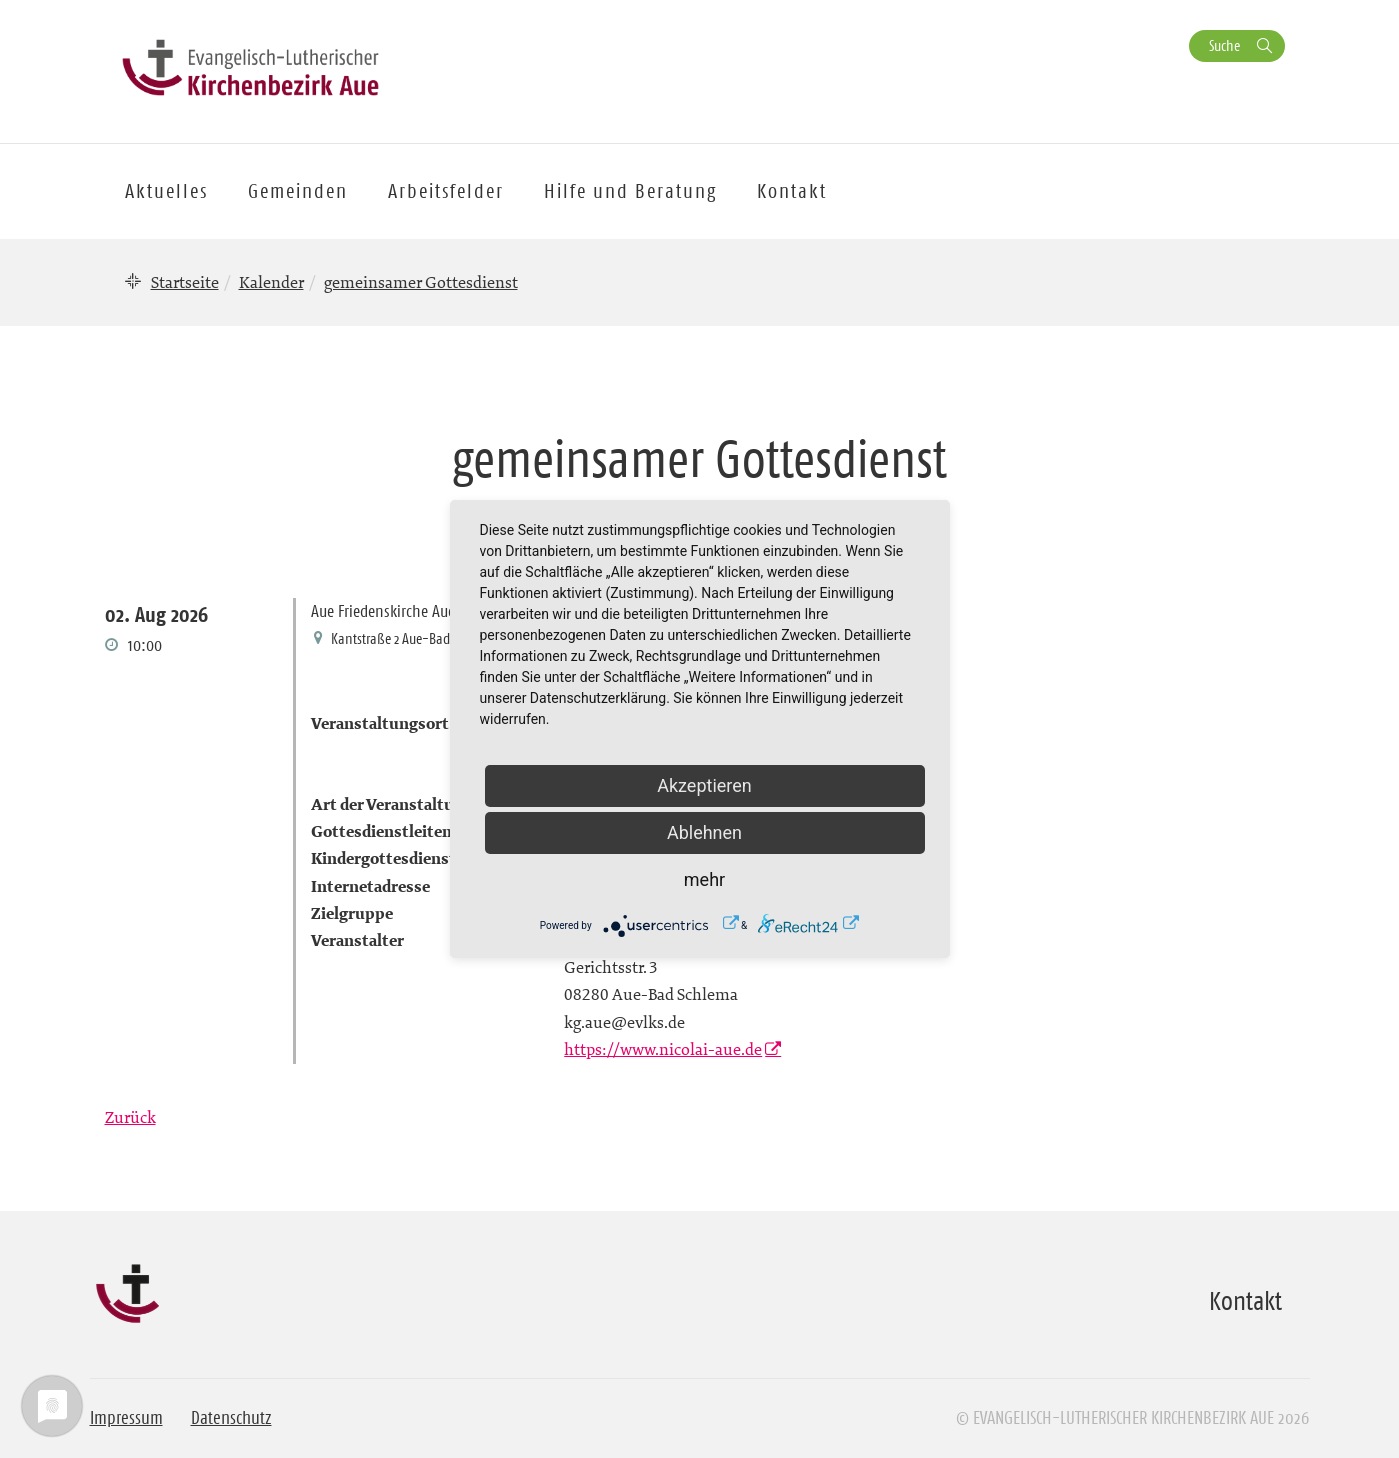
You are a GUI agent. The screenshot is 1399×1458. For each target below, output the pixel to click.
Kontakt (792, 191)
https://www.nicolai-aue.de (663, 1049)
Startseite (185, 282)
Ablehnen (704, 832)
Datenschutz (231, 1418)
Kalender (271, 282)
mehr (704, 879)
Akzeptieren (704, 785)
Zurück (130, 1117)
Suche (1224, 45)
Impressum (126, 1418)
